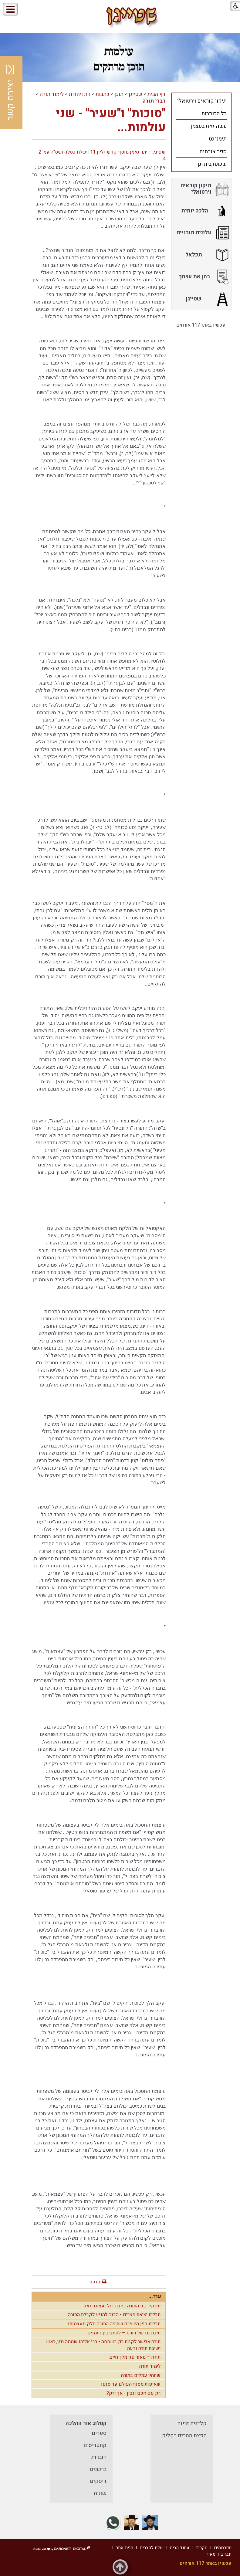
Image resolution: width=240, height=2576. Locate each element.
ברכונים (98, 2469)
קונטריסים (94, 2445)
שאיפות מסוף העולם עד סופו (131, 2384)
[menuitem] (201, 100)
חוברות (98, 2457)
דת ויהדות (79, 94)
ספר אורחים (213, 152)
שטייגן (135, 94)
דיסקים (98, 2481)
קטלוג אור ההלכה (86, 2423)
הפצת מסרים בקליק (184, 2436)
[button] (35, 9)
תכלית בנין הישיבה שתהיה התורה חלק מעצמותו (114, 2323)
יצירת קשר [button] (10, 92)
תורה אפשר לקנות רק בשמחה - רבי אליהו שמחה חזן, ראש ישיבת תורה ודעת (103, 2345)
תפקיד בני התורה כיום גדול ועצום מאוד (121, 2306)
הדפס (94, 2282)
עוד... (154, 2296)
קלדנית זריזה (192, 2423)
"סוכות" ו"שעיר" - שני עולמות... (111, 120)
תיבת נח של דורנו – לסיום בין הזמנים (124, 2333)
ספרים (99, 2433)
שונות (100, 2493)
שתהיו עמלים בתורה (141, 2375)
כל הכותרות (214, 114)
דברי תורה (154, 101)
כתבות (102, 94)
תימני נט (218, 139)
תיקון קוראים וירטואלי (202, 101)
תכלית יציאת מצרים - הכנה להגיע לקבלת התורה (114, 2314)
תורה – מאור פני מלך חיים (135, 2357)
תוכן (118, 94)
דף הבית (156, 94)
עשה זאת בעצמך (208, 126)
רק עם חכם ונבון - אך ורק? (133, 2393)
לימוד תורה (52, 94)
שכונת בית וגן (212, 164)
